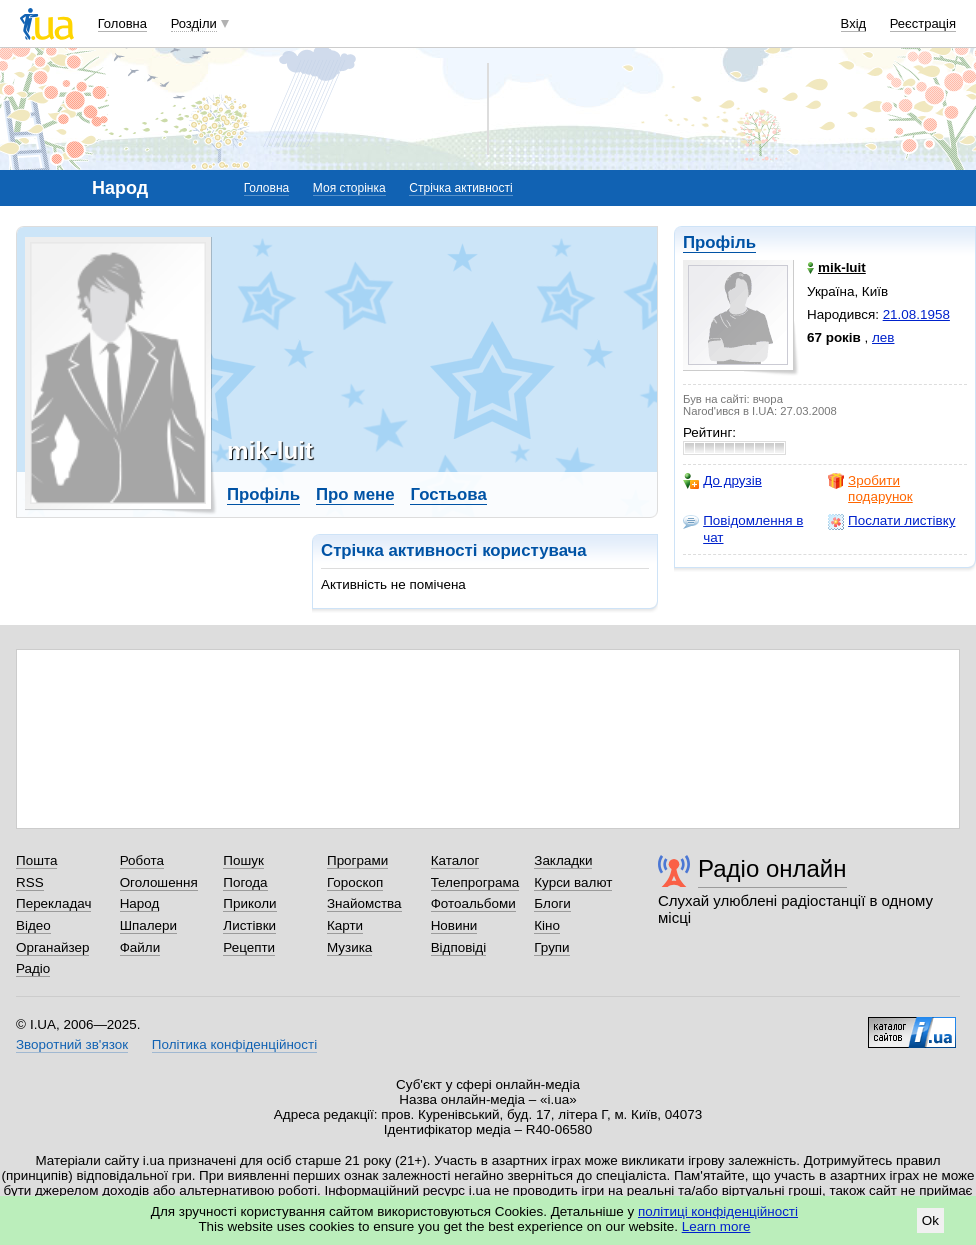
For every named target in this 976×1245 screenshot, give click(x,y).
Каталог (455, 860)
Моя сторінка (349, 188)
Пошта (36, 860)
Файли (140, 947)
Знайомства (364, 903)
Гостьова (448, 494)
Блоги (552, 903)
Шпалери (148, 925)
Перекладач (53, 903)
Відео (33, 925)
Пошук (243, 860)
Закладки (563, 860)
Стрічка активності (460, 188)
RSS (30, 882)
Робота (142, 860)
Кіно (547, 925)
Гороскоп (355, 882)
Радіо (33, 968)
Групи (551, 947)
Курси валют (573, 882)
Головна (122, 23)
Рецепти (249, 947)
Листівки (249, 925)
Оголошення (159, 882)
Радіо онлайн (772, 868)
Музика (349, 947)
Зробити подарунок (870, 488)
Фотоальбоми (473, 903)
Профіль (719, 242)
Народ (140, 903)
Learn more (716, 1226)
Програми (357, 860)
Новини (454, 925)
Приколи (249, 903)
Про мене (355, 494)
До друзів (722, 481)
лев (883, 337)
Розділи (194, 23)
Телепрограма (475, 882)
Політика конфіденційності (234, 1044)
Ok (930, 1220)
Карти (345, 925)
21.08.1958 (916, 314)
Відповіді (459, 947)
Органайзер (52, 947)
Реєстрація (923, 23)
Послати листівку (891, 521)
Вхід (854, 23)
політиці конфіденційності (718, 1211)
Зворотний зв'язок (72, 1044)
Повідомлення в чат (743, 528)
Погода (245, 882)
